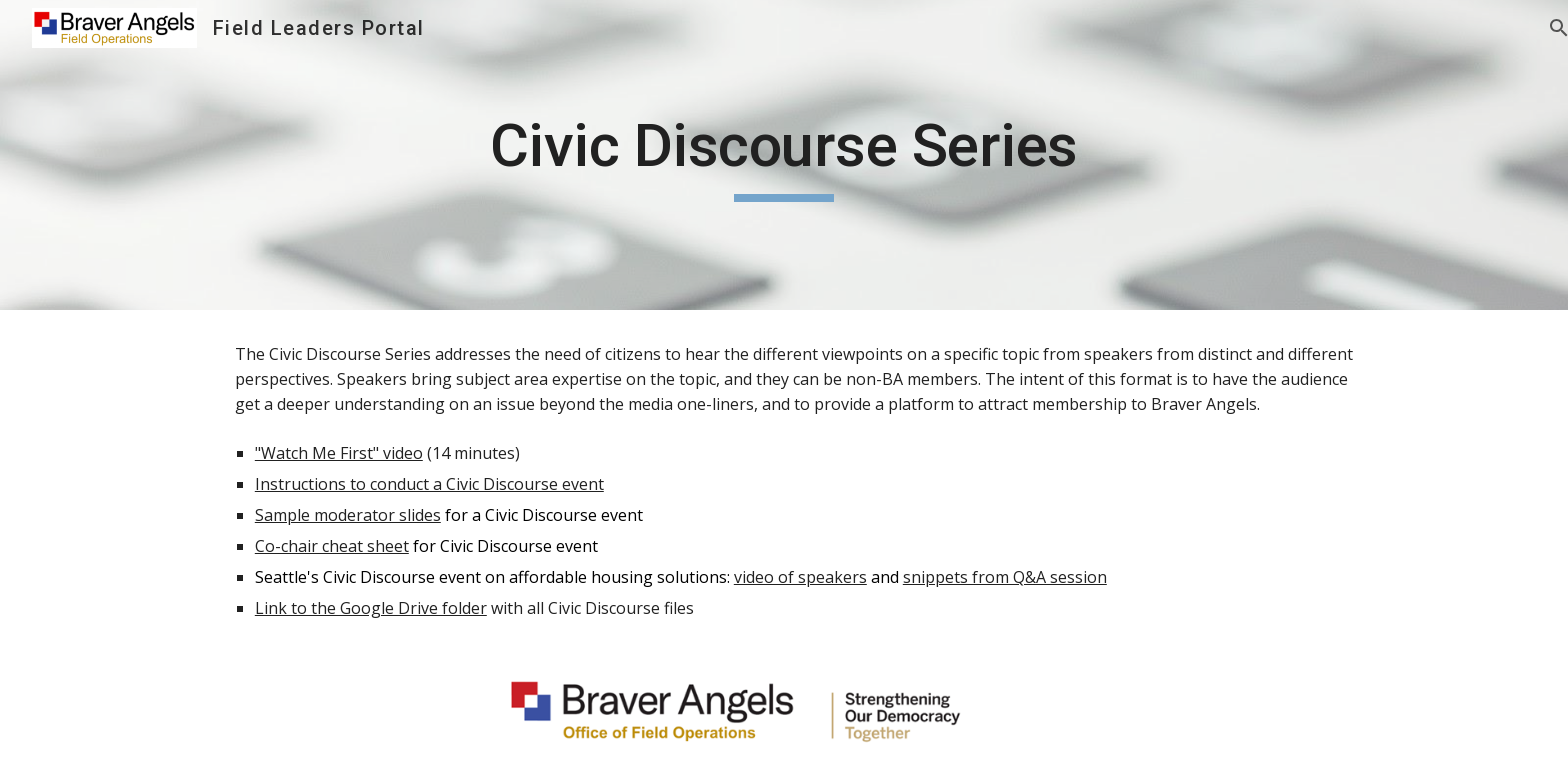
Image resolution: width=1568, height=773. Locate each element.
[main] (784, 155)
